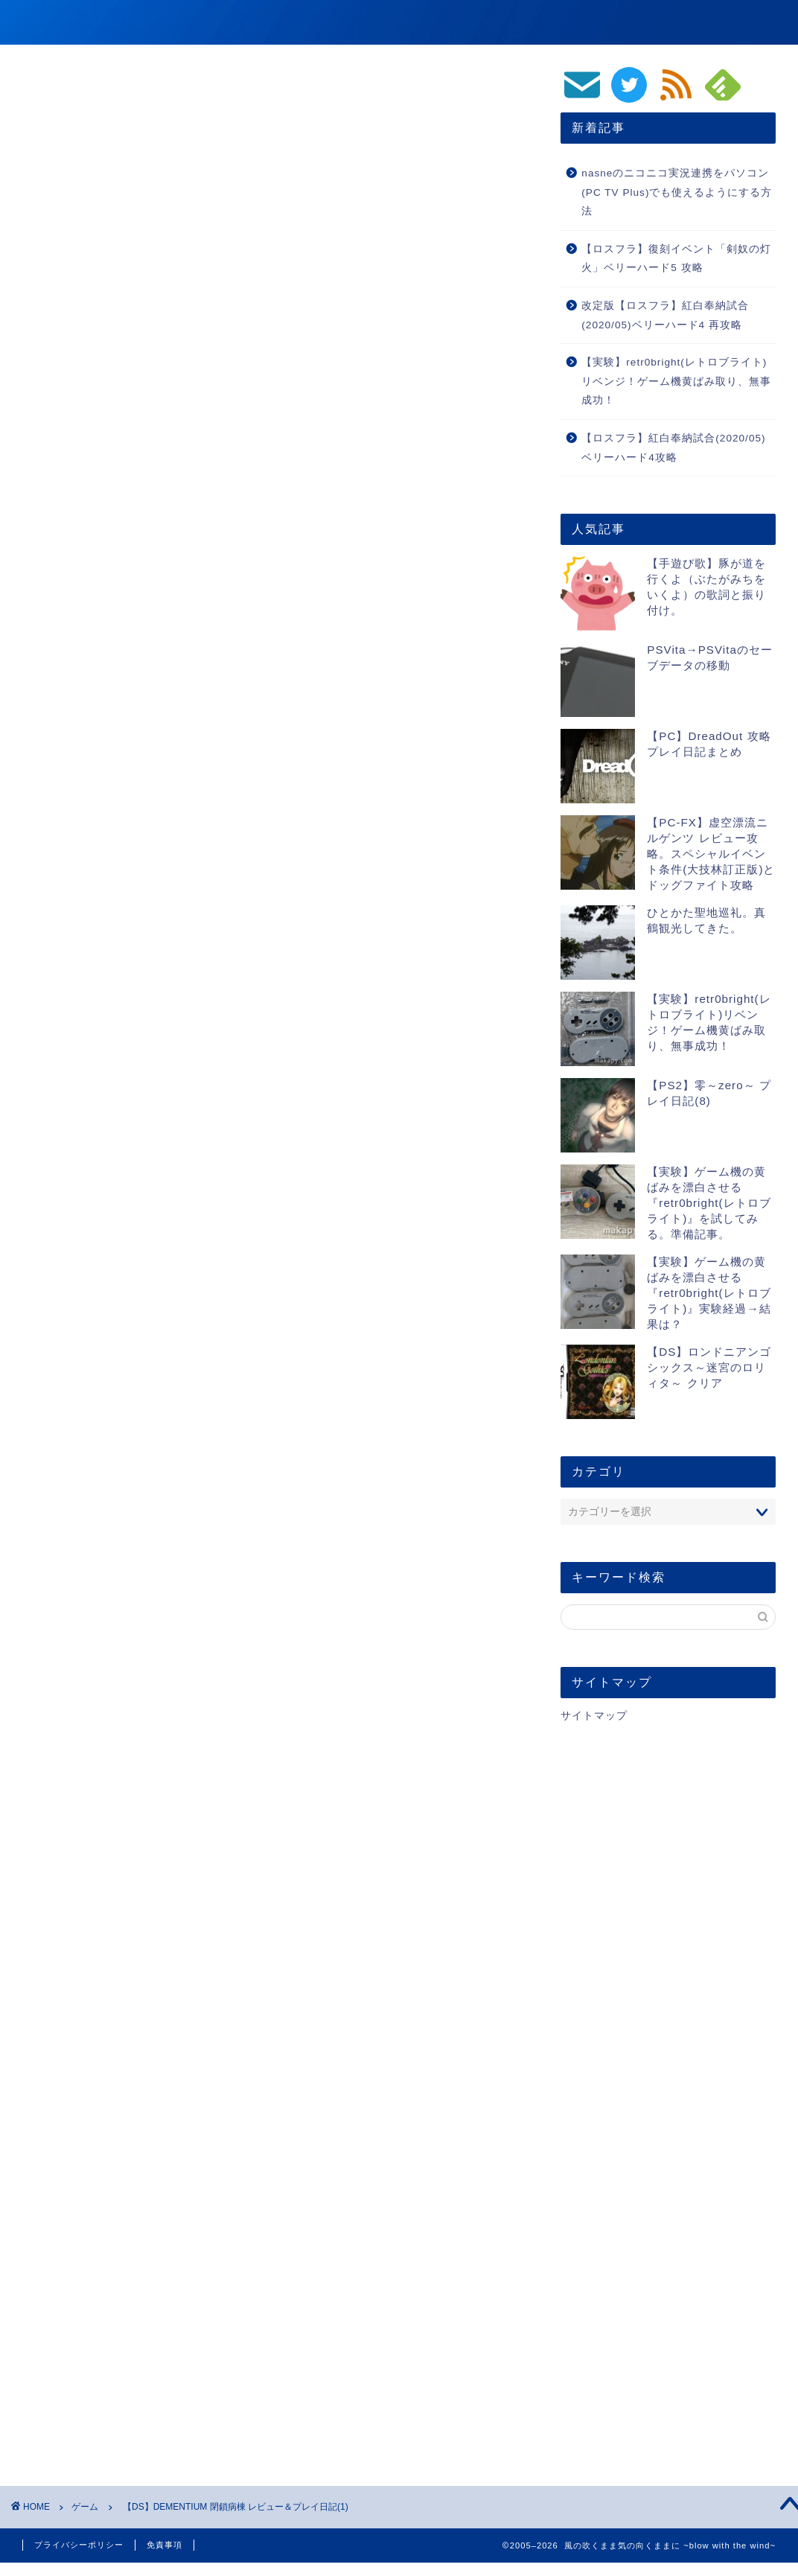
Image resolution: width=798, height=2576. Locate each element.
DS (163, 1796)
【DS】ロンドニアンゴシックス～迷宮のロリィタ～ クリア (709, 1367)
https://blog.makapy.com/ (178, 1980)
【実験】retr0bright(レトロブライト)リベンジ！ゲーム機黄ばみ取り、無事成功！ (676, 381)
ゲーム (515, 23)
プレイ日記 (113, 1796)
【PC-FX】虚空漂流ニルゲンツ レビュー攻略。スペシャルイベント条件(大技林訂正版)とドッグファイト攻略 (711, 853)
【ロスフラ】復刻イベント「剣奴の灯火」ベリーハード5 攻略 (676, 258)
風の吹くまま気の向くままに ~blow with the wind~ (242, 21)
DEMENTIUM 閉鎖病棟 (217, 1623)
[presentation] (117, 2317)
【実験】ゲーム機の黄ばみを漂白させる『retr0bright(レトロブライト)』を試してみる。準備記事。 (708, 1202)
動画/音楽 (582, 23)
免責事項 (164, 2544)
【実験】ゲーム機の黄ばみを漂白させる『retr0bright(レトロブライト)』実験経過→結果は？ (708, 1292)
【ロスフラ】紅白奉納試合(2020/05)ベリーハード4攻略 (673, 448)
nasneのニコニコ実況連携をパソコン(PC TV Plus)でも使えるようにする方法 (676, 192)
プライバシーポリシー (79, 2544)
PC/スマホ (696, 23)
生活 (760, 23)
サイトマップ (594, 1715)
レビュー (52, 1796)
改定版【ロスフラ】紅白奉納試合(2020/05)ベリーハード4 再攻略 (665, 315)
